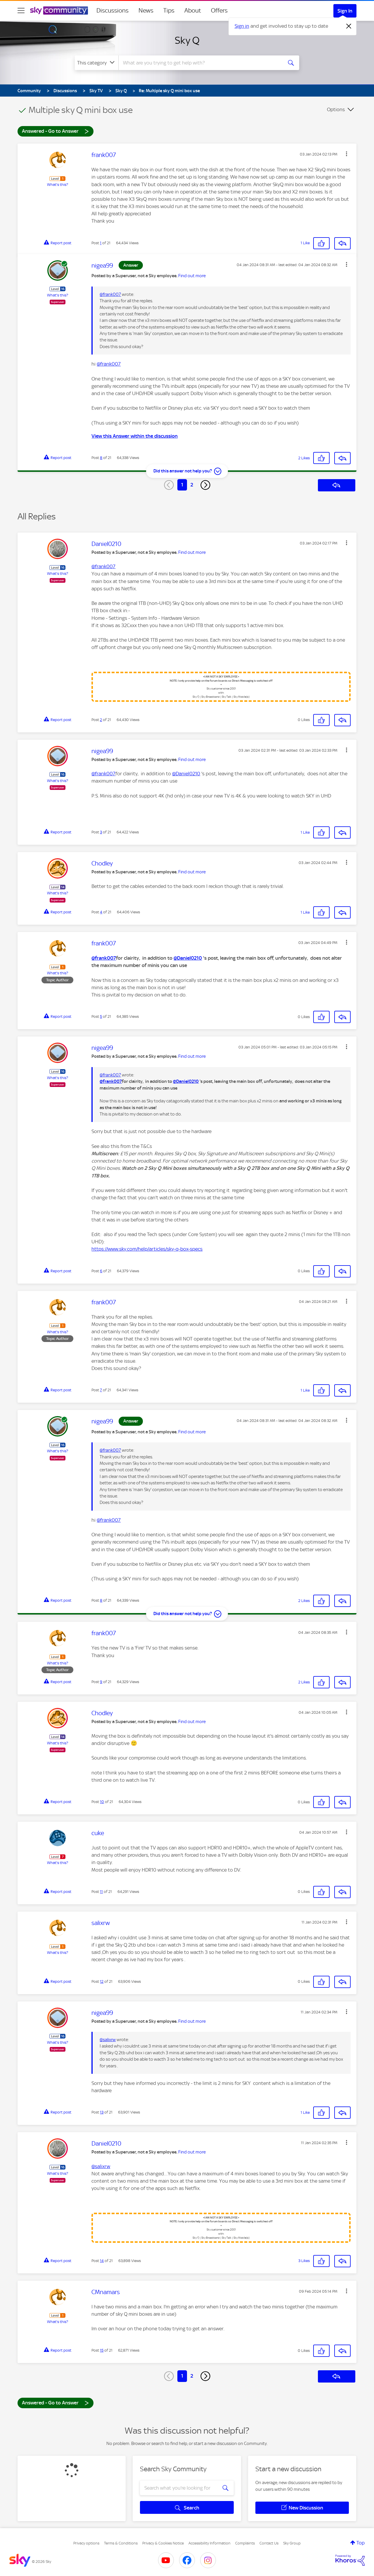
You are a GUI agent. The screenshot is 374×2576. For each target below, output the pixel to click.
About (192, 10)
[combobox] (200, 62)
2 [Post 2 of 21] (101, 720)
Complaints (245, 2543)
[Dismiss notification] (349, 26)
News (145, 10)
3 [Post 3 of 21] (101, 832)
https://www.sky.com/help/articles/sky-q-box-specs (146, 1249)
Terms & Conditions (121, 2543)
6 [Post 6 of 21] (101, 1271)
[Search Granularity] (96, 62)
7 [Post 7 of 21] (101, 1390)
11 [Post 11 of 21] (101, 1891)
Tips (168, 10)
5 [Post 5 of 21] (101, 1016)
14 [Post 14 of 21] (102, 2261)
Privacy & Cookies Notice (163, 2543)
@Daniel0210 (186, 773)
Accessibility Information (209, 2543)
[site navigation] (21, 10)
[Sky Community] (59, 10)
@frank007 (110, 294)
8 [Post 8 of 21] (101, 457)
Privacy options (86, 2543)
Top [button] (360, 2543)
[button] (346, 154)
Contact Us (268, 2543)
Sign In (344, 11)
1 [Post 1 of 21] (100, 243)
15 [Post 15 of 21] (101, 2350)
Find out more (192, 275)
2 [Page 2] (192, 485)
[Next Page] (205, 485)
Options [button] (336, 109)
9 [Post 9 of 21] (101, 1682)
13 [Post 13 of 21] (101, 2112)
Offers (219, 10)
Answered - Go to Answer (55, 131)
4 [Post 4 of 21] (101, 912)
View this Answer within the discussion (134, 436)
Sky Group (292, 2543)
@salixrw (108, 2039)
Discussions (112, 10)
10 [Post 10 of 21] (102, 1802)
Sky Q (187, 40)
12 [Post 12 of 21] (101, 1981)
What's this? (57, 184)
